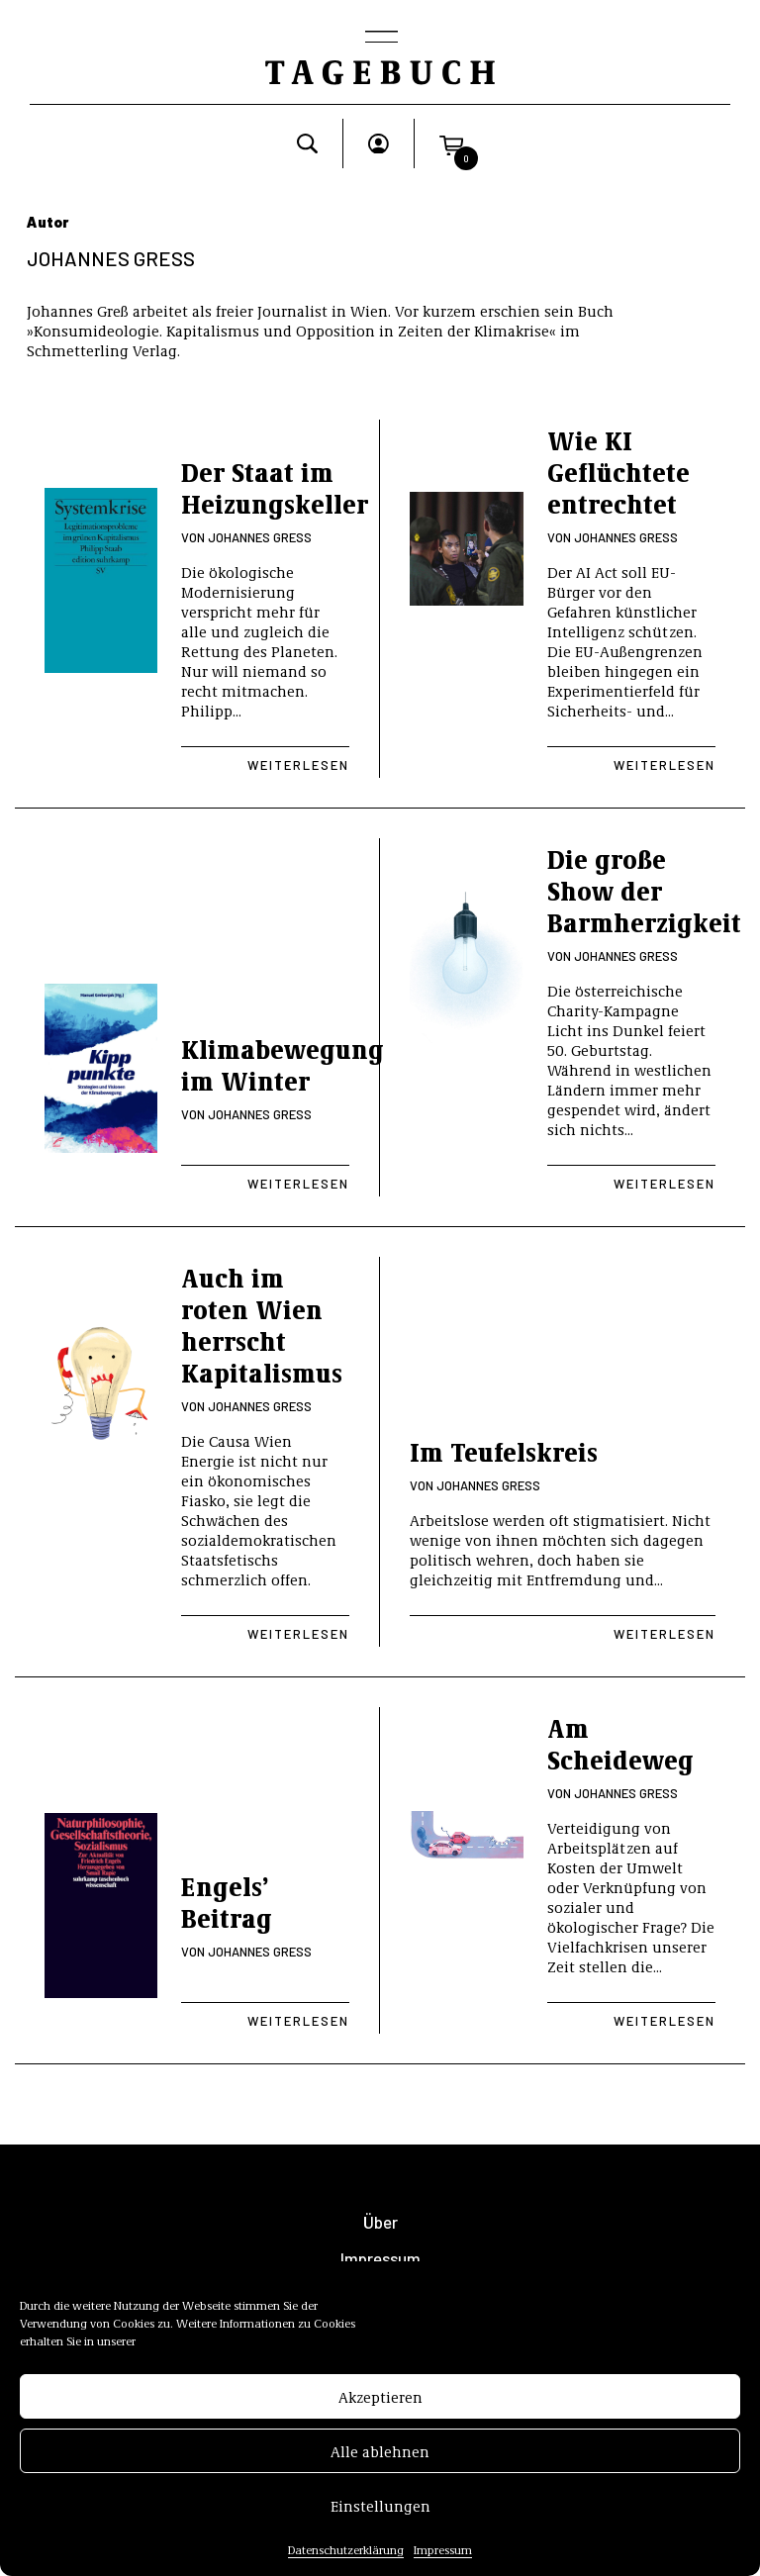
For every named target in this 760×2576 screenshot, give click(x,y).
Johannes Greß (260, 537)
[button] (451, 143)
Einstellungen (380, 2513)
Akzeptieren (380, 2404)
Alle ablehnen (380, 2458)
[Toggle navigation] (380, 38)
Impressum (443, 2556)
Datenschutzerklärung (346, 2556)
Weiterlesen (298, 765)
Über (380, 2222)
